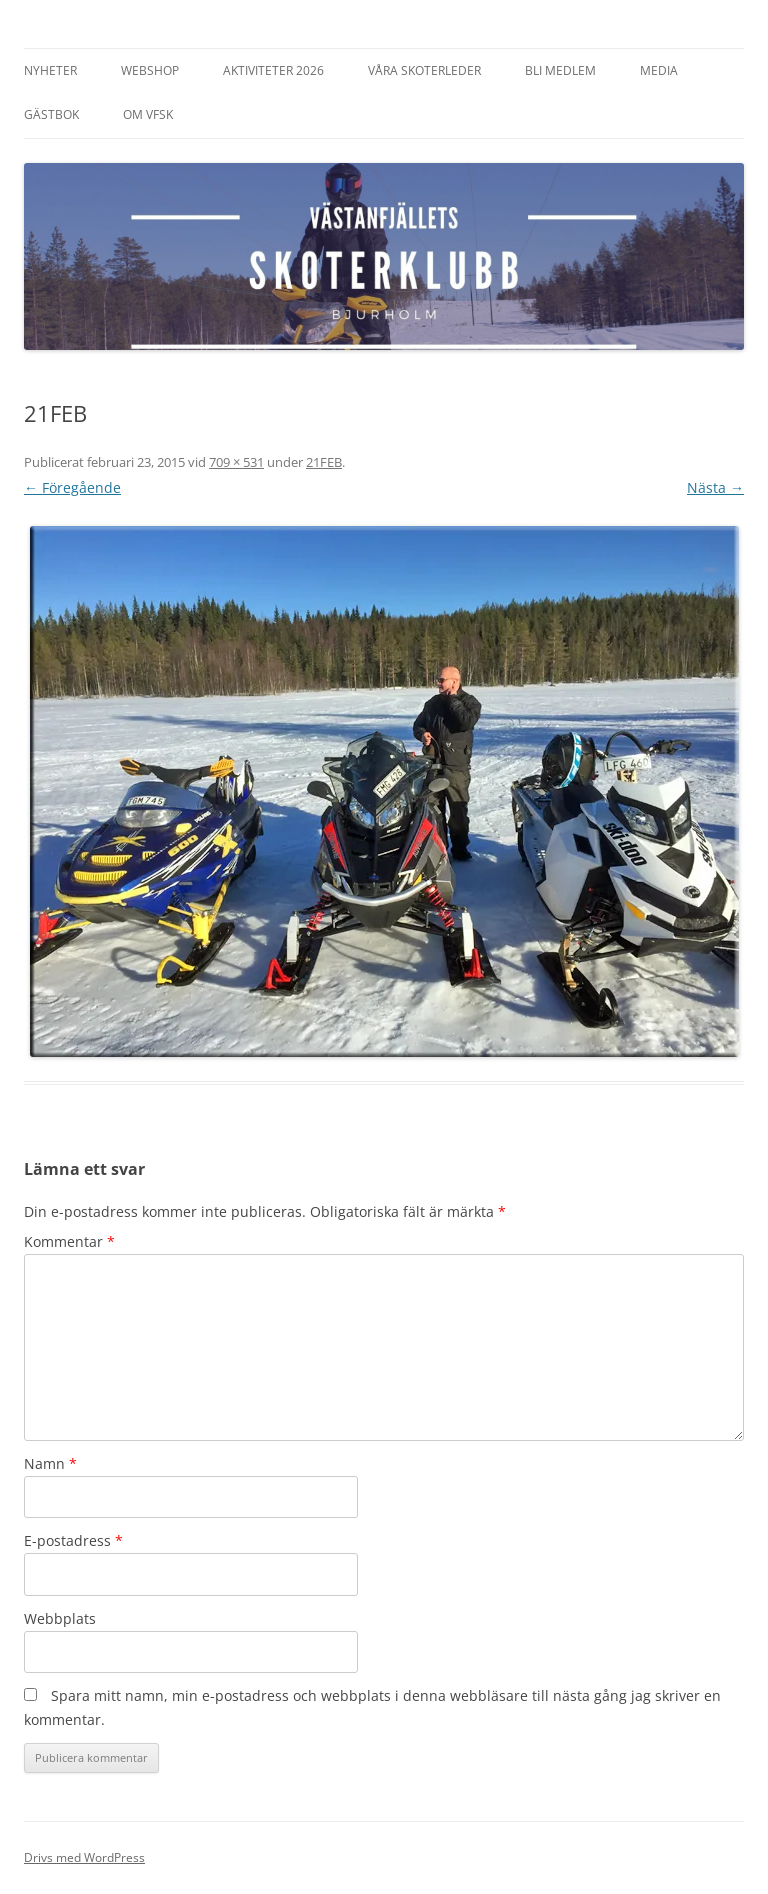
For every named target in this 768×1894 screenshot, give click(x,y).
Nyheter (50, 70)
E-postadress (73, 1540)
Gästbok (51, 114)
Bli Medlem (560, 70)
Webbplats (60, 1618)
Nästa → (715, 487)
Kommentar (69, 1241)
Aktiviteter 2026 (273, 70)
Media (659, 70)
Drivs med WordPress (84, 1857)
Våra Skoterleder (424, 70)
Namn (50, 1463)
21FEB (324, 462)
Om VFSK (148, 114)
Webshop (150, 70)
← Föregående (72, 487)
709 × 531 (236, 462)
